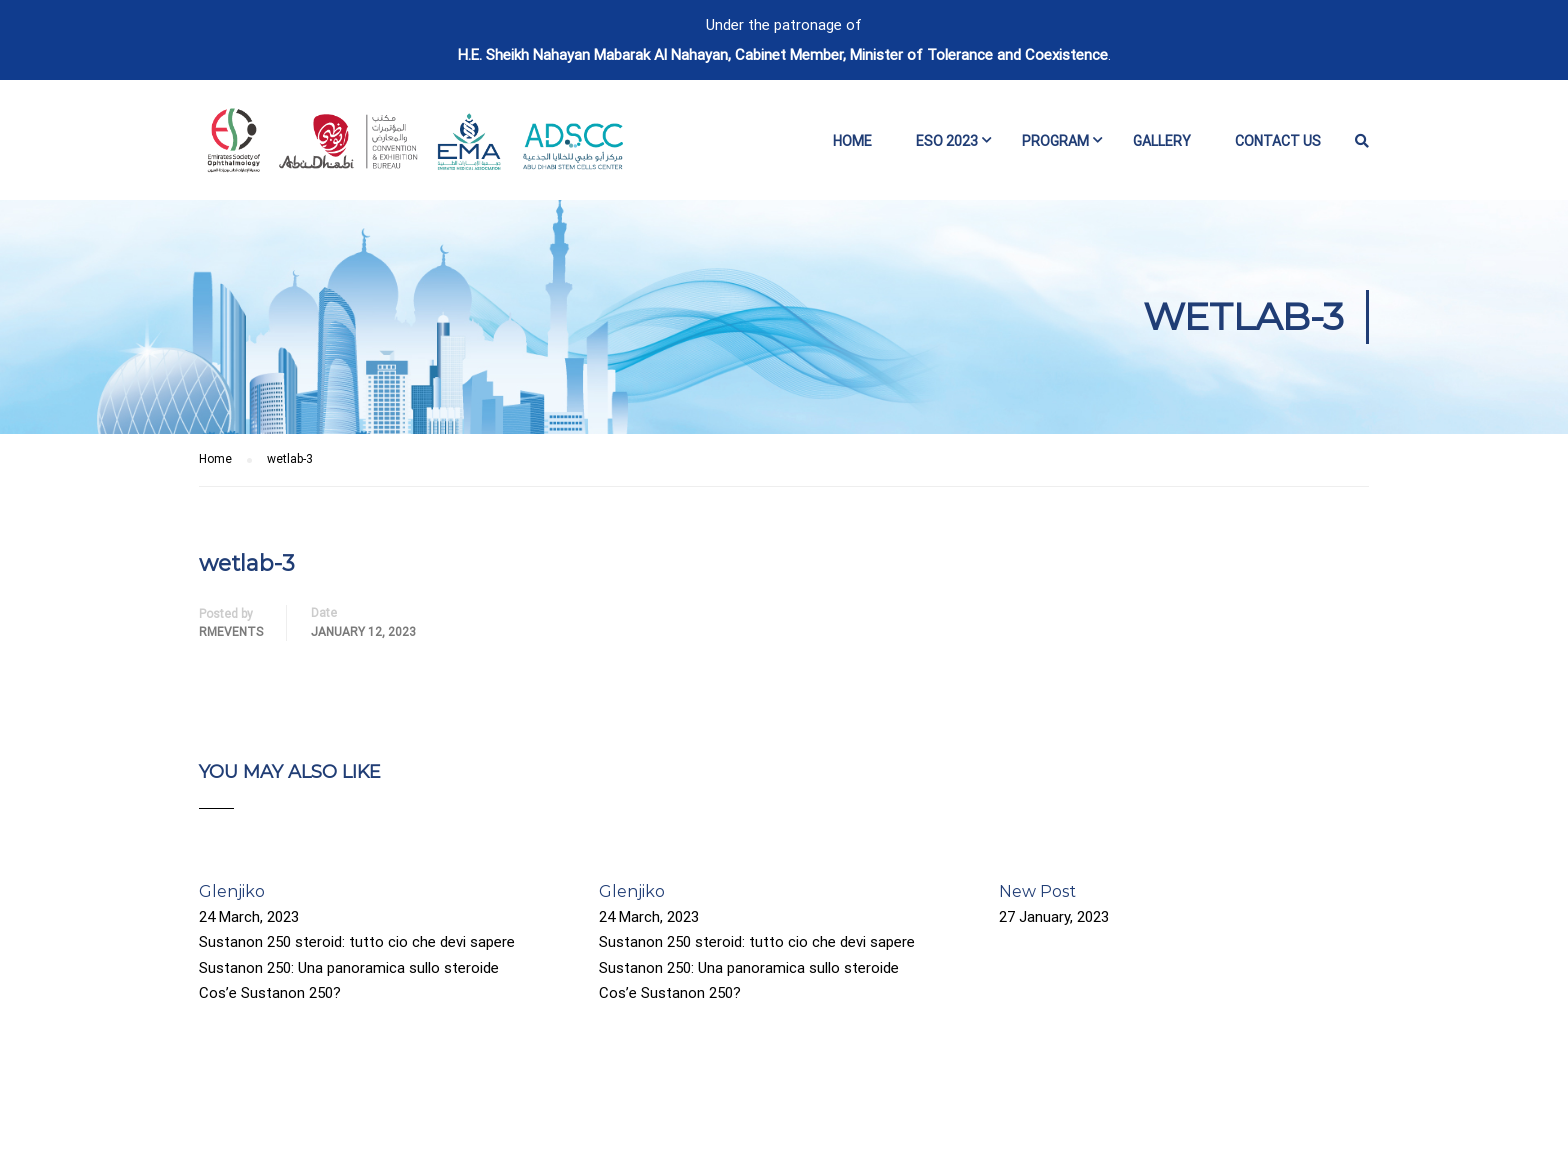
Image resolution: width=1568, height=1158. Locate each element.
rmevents (231, 632)
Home (852, 141)
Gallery (1162, 141)
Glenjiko (232, 891)
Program (1055, 141)
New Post (1037, 891)
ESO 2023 (947, 141)
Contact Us (1278, 141)
